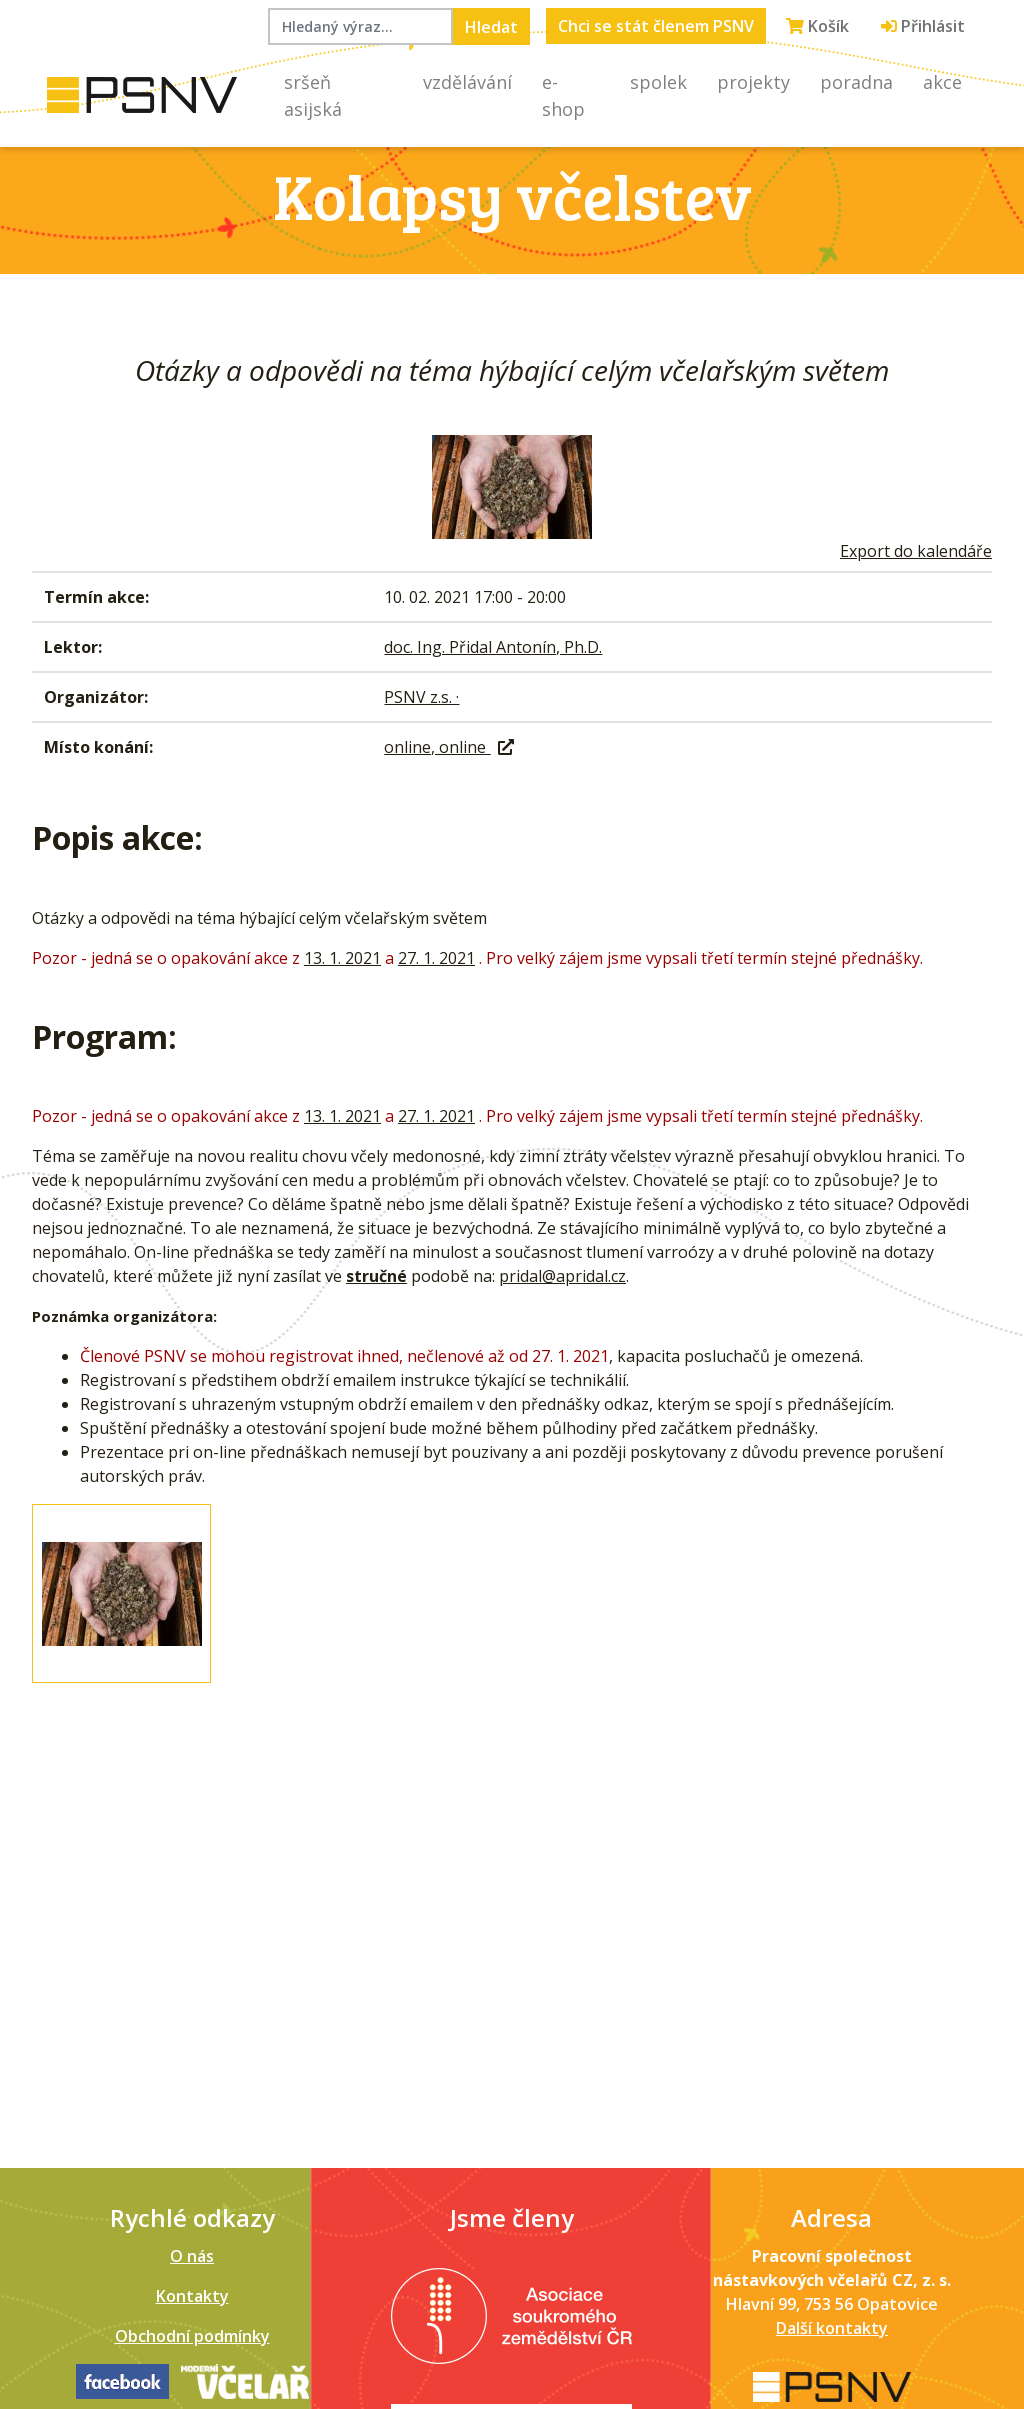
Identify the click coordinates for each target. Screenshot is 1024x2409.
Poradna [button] (856, 82)
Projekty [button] (753, 82)
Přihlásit (923, 26)
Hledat (491, 27)
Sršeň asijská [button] (313, 95)
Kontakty (192, 2296)
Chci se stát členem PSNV (656, 26)
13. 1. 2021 (342, 958)
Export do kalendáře (916, 551)
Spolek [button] (658, 82)
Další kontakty (832, 2328)
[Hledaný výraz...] (360, 26)
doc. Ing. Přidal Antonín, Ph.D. (493, 647)
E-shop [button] (563, 95)
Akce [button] (942, 82)
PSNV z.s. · (421, 697)
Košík (817, 26)
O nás (192, 2256)
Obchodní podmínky (192, 2336)
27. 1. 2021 (436, 958)
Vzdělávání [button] (467, 82)
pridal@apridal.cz (562, 1276)
